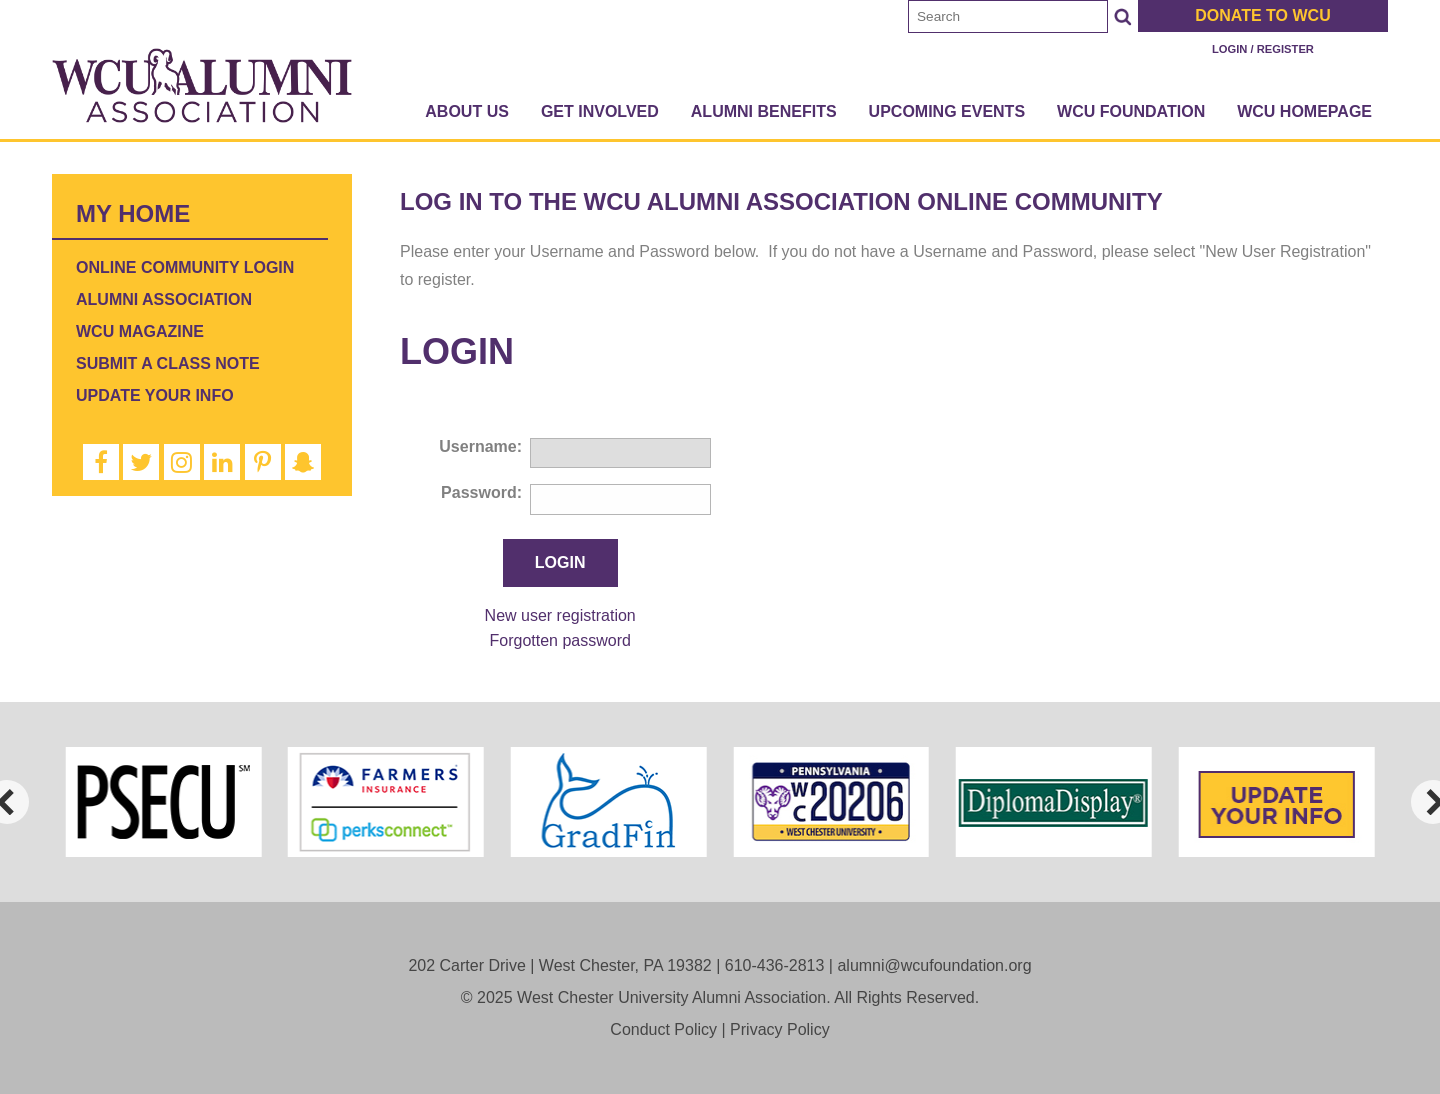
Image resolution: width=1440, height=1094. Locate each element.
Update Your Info (155, 395)
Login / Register (1263, 49)
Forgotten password (559, 640)
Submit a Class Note (168, 363)
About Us (467, 111)
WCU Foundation (1131, 111)
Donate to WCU (1262, 15)
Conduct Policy (663, 1029)
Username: (480, 446)
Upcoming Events (947, 111)
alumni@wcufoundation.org (934, 965)
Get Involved (600, 111)
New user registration (560, 615)
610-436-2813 (775, 965)
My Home (133, 213)
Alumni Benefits (764, 111)
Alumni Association (164, 299)
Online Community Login (185, 267)
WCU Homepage (1304, 111)
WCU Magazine (140, 331)
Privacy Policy (780, 1029)
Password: (481, 492)
